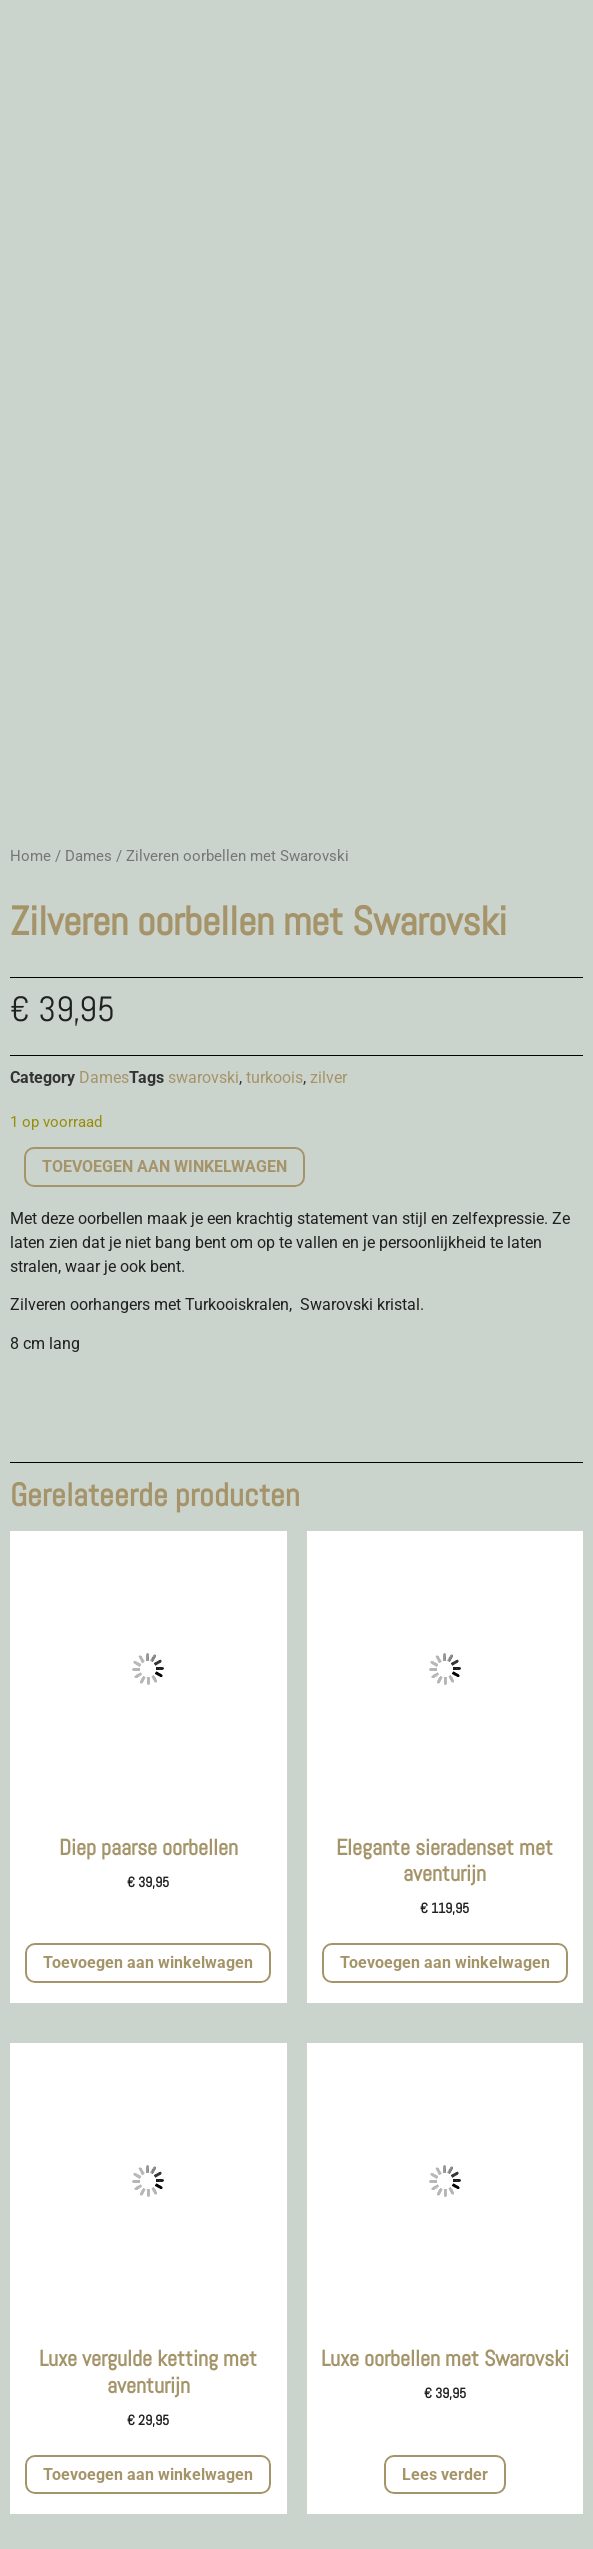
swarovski (203, 1077)
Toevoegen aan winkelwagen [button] (148, 1962)
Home (30, 856)
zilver (328, 1077)
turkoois (274, 1077)
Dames (88, 856)
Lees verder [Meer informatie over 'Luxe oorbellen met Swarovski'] (445, 2474)
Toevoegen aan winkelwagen (164, 1166)
